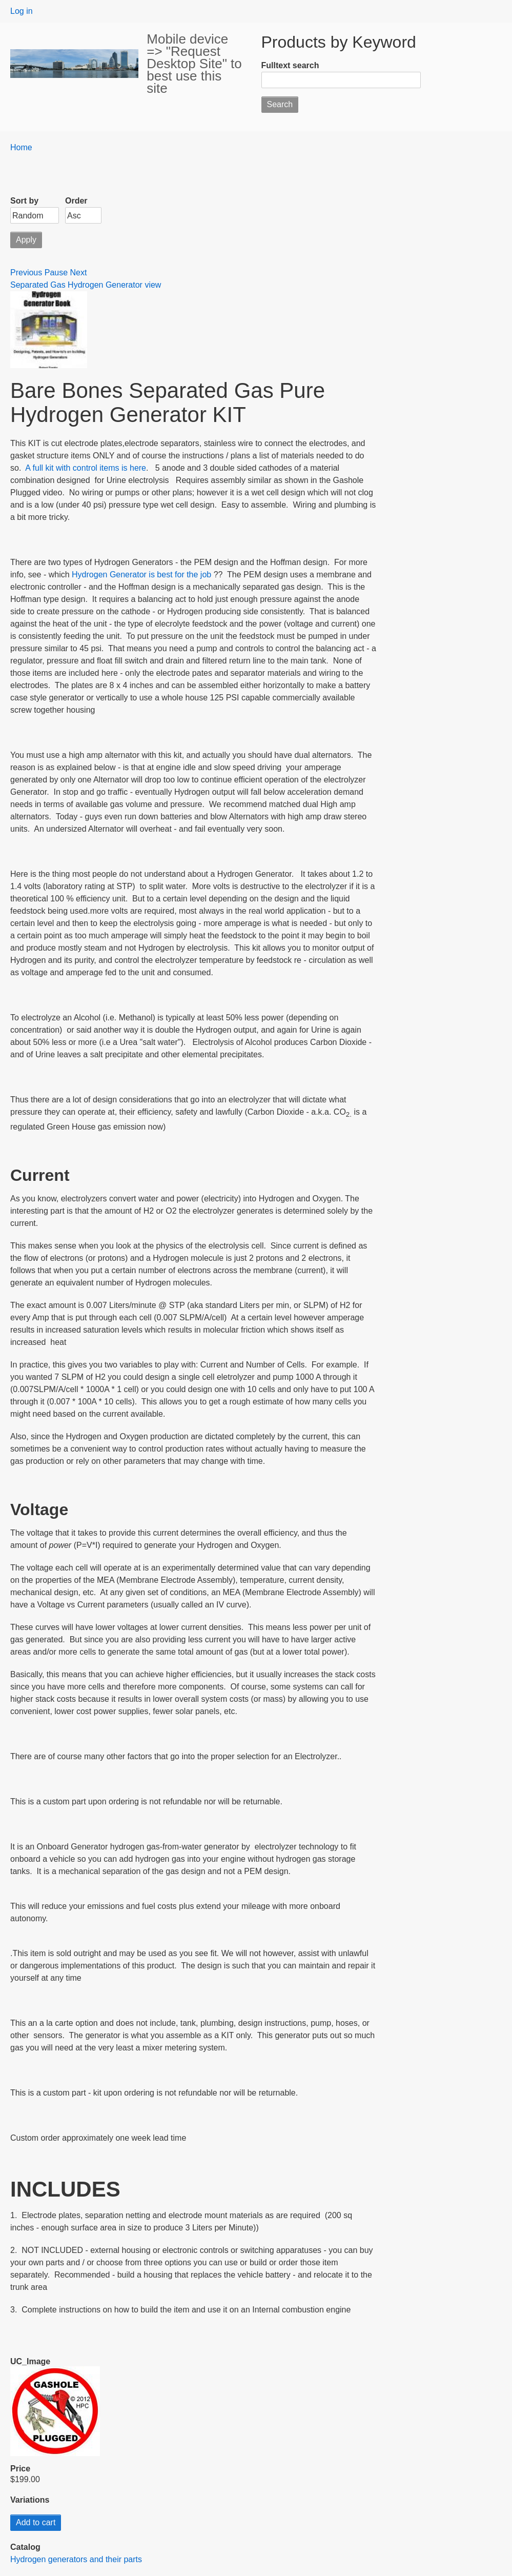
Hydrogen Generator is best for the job (142, 574)
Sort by (24, 200)
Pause (56, 272)
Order (76, 200)
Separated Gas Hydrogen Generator (77, 284)
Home (21, 147)
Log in (21, 11)
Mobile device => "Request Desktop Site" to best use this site (194, 63)
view (153, 284)
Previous (26, 272)
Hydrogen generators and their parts (76, 2559)
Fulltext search (290, 65)
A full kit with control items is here (85, 468)
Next (78, 272)
